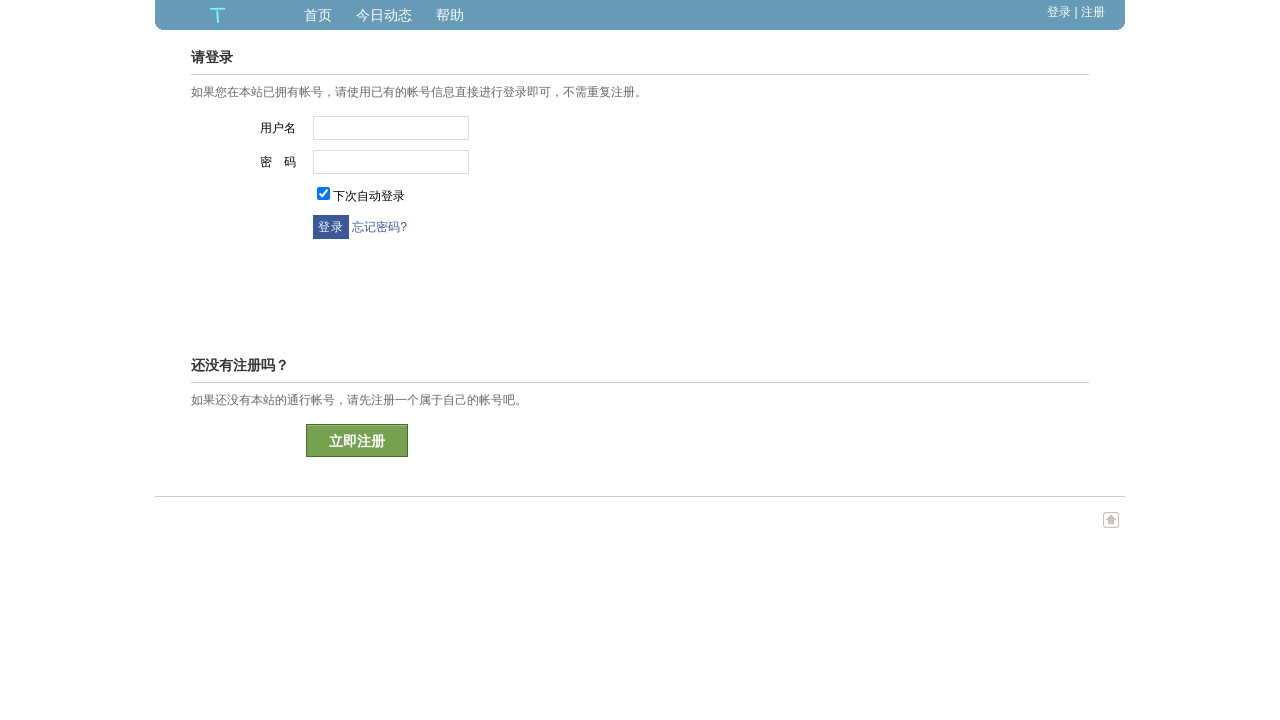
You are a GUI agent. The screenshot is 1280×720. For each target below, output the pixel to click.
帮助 (450, 15)
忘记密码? (379, 227)
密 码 (278, 162)
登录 (1059, 12)
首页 (318, 15)
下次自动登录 (369, 196)
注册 (1093, 12)
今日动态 (384, 15)
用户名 (278, 128)
